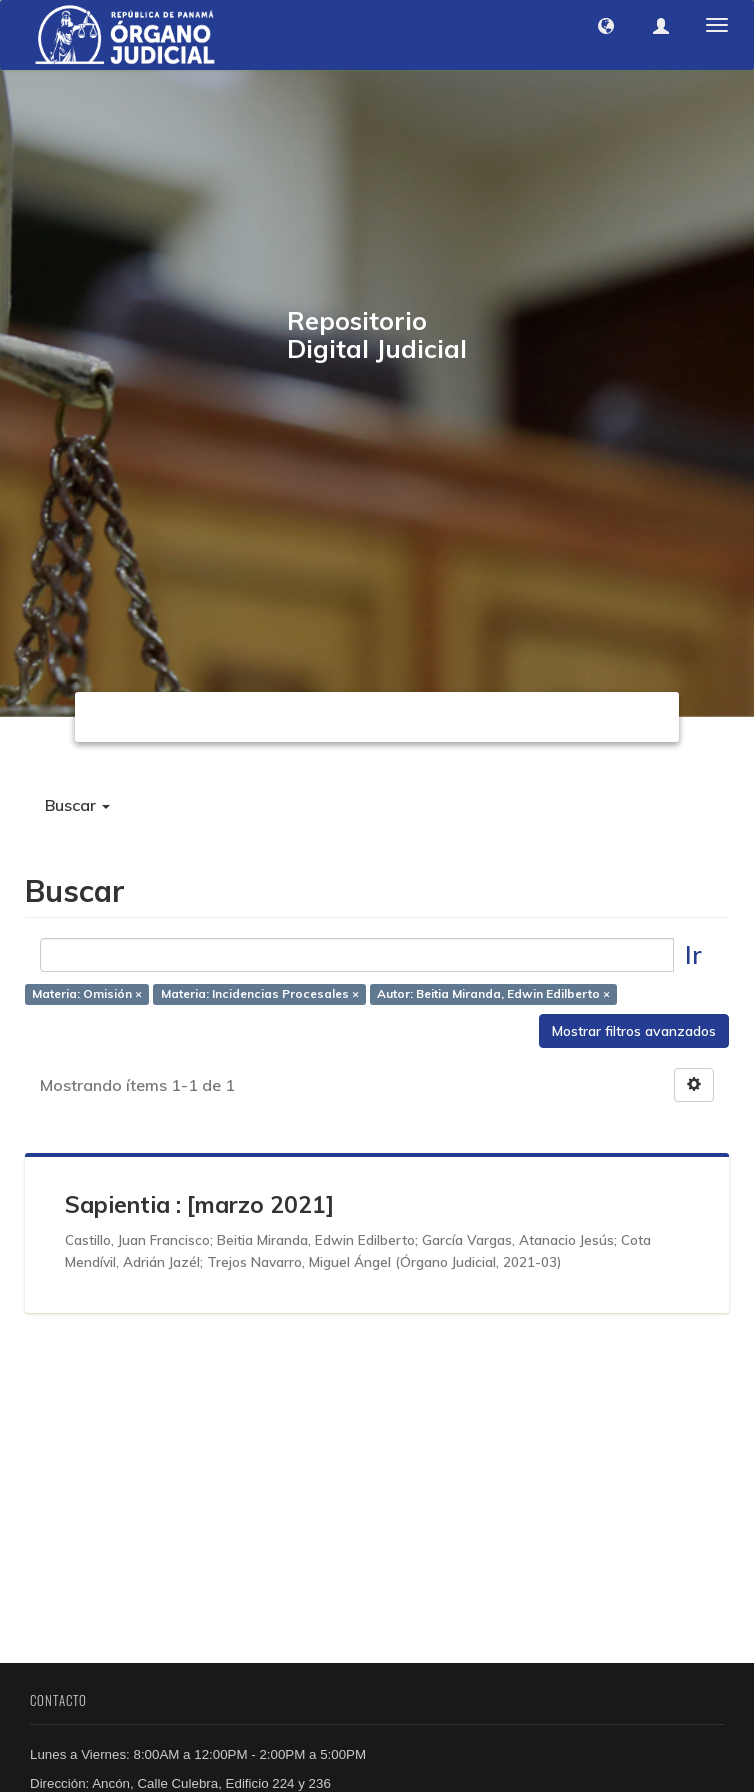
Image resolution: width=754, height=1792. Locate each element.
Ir (693, 954)
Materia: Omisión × (87, 994)
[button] (606, 26)
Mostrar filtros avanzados (634, 1031)
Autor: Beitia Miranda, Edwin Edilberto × (493, 994)
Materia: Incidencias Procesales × (260, 994)
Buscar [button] (77, 805)
